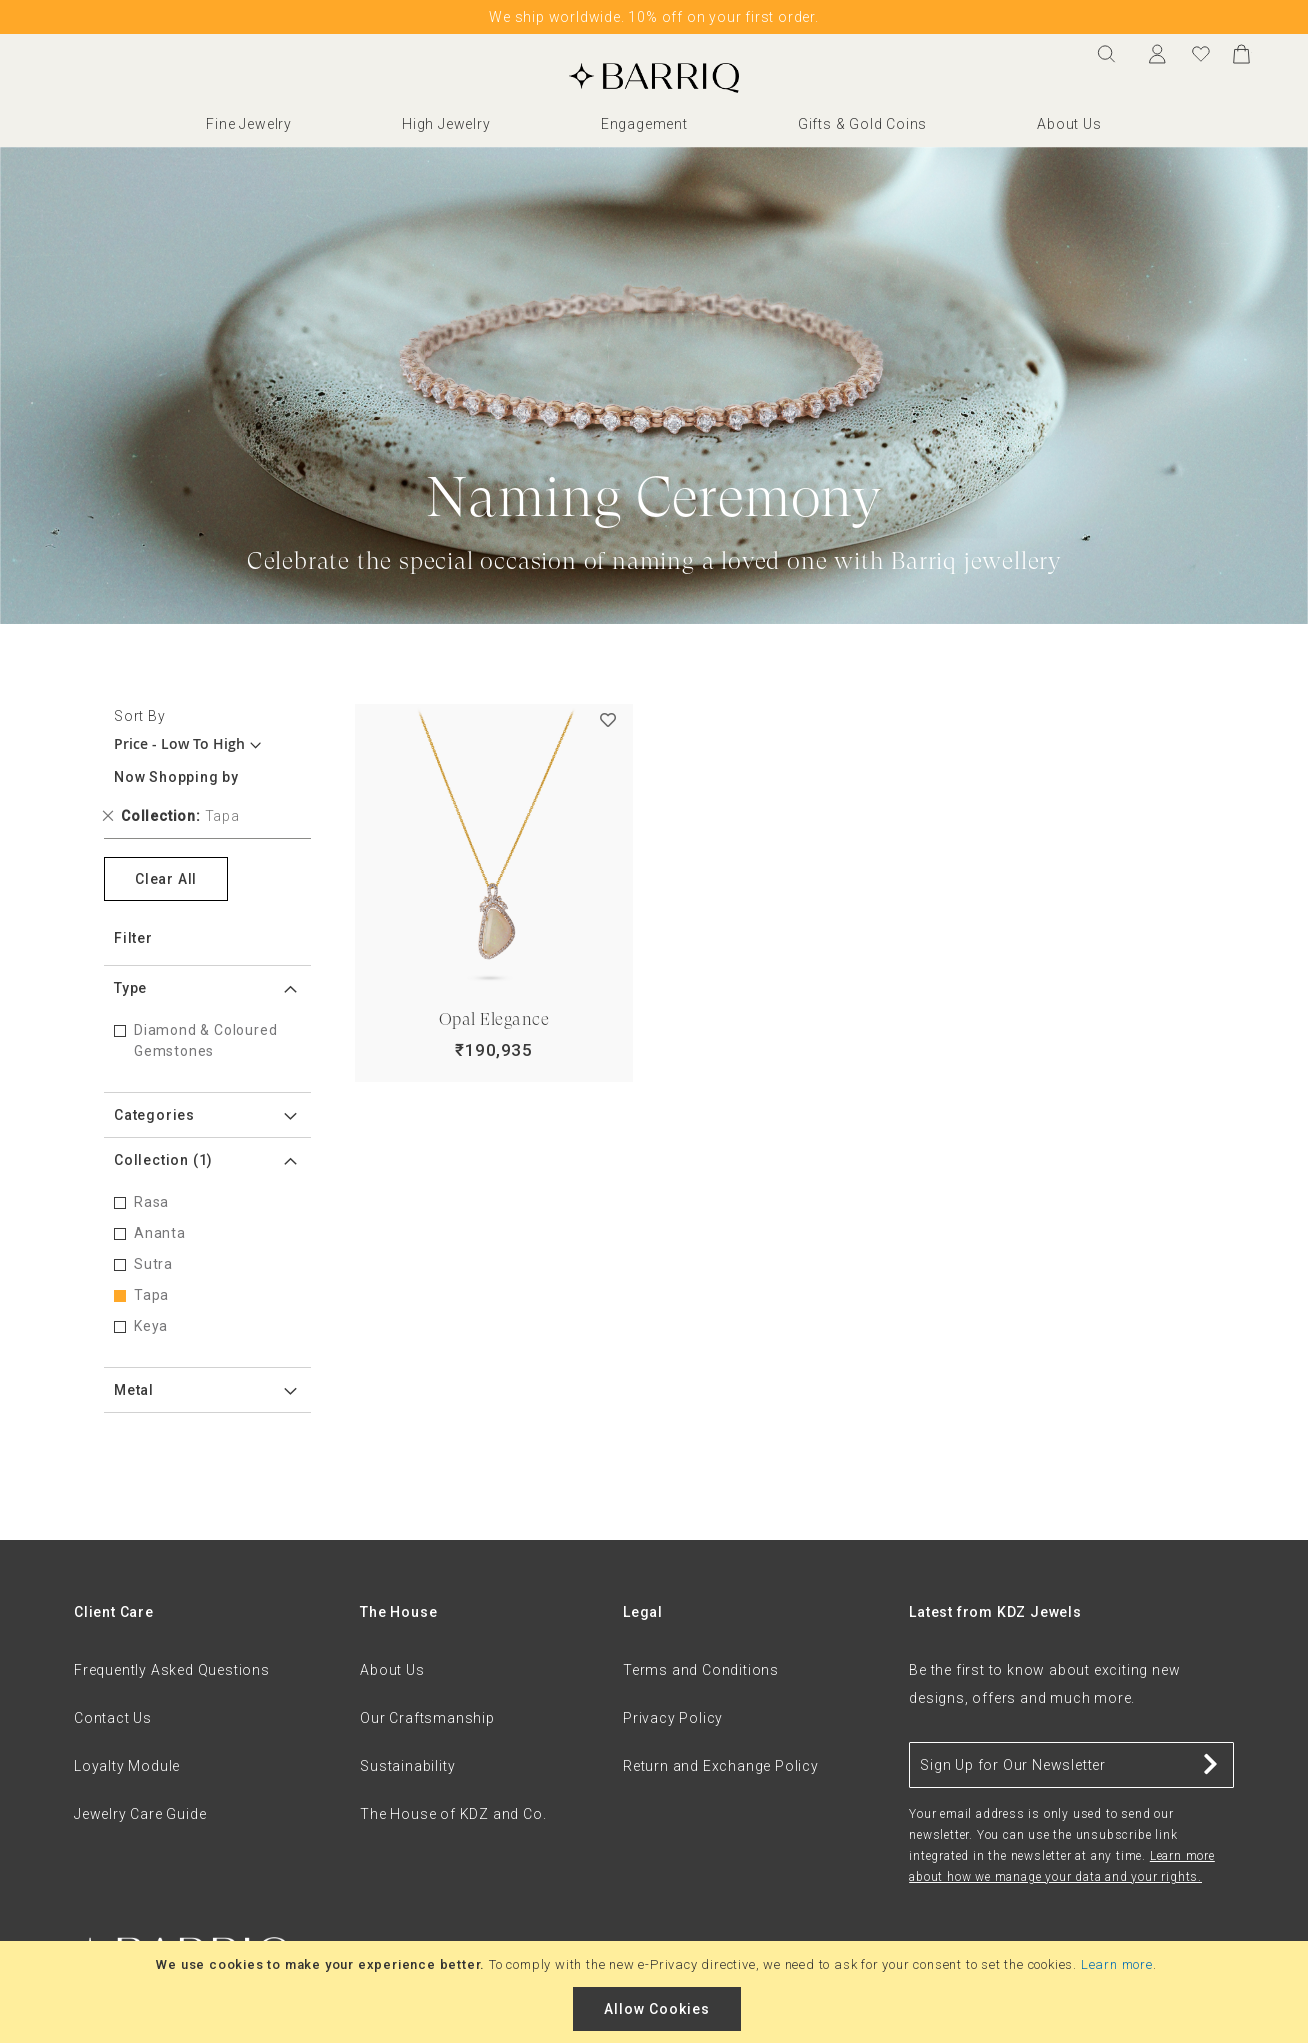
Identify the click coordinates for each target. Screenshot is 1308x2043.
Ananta (160, 1233)
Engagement (644, 124)
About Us (1069, 124)
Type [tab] (130, 988)
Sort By (140, 716)
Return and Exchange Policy (721, 1766)
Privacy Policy (673, 1718)
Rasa (151, 1202)
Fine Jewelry (249, 124)
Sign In (1162, 54)
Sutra (153, 1264)
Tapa (151, 1295)
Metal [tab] (134, 1390)
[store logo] (654, 78)
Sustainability (407, 1766)
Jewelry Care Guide (140, 1814)
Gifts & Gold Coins (862, 124)
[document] (656, 1992)
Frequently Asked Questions (172, 1670)
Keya (151, 1326)
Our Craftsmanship (427, 1718)
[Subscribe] (1211, 1765)
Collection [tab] (163, 1160)
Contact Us (113, 1718)
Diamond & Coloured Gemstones (205, 1040)
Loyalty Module (127, 1766)
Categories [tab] (154, 1115)
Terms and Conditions (701, 1670)
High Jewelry (446, 124)
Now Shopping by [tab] (176, 777)
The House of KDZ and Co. (453, 1814)
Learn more (1117, 1964)
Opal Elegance (494, 1019)
